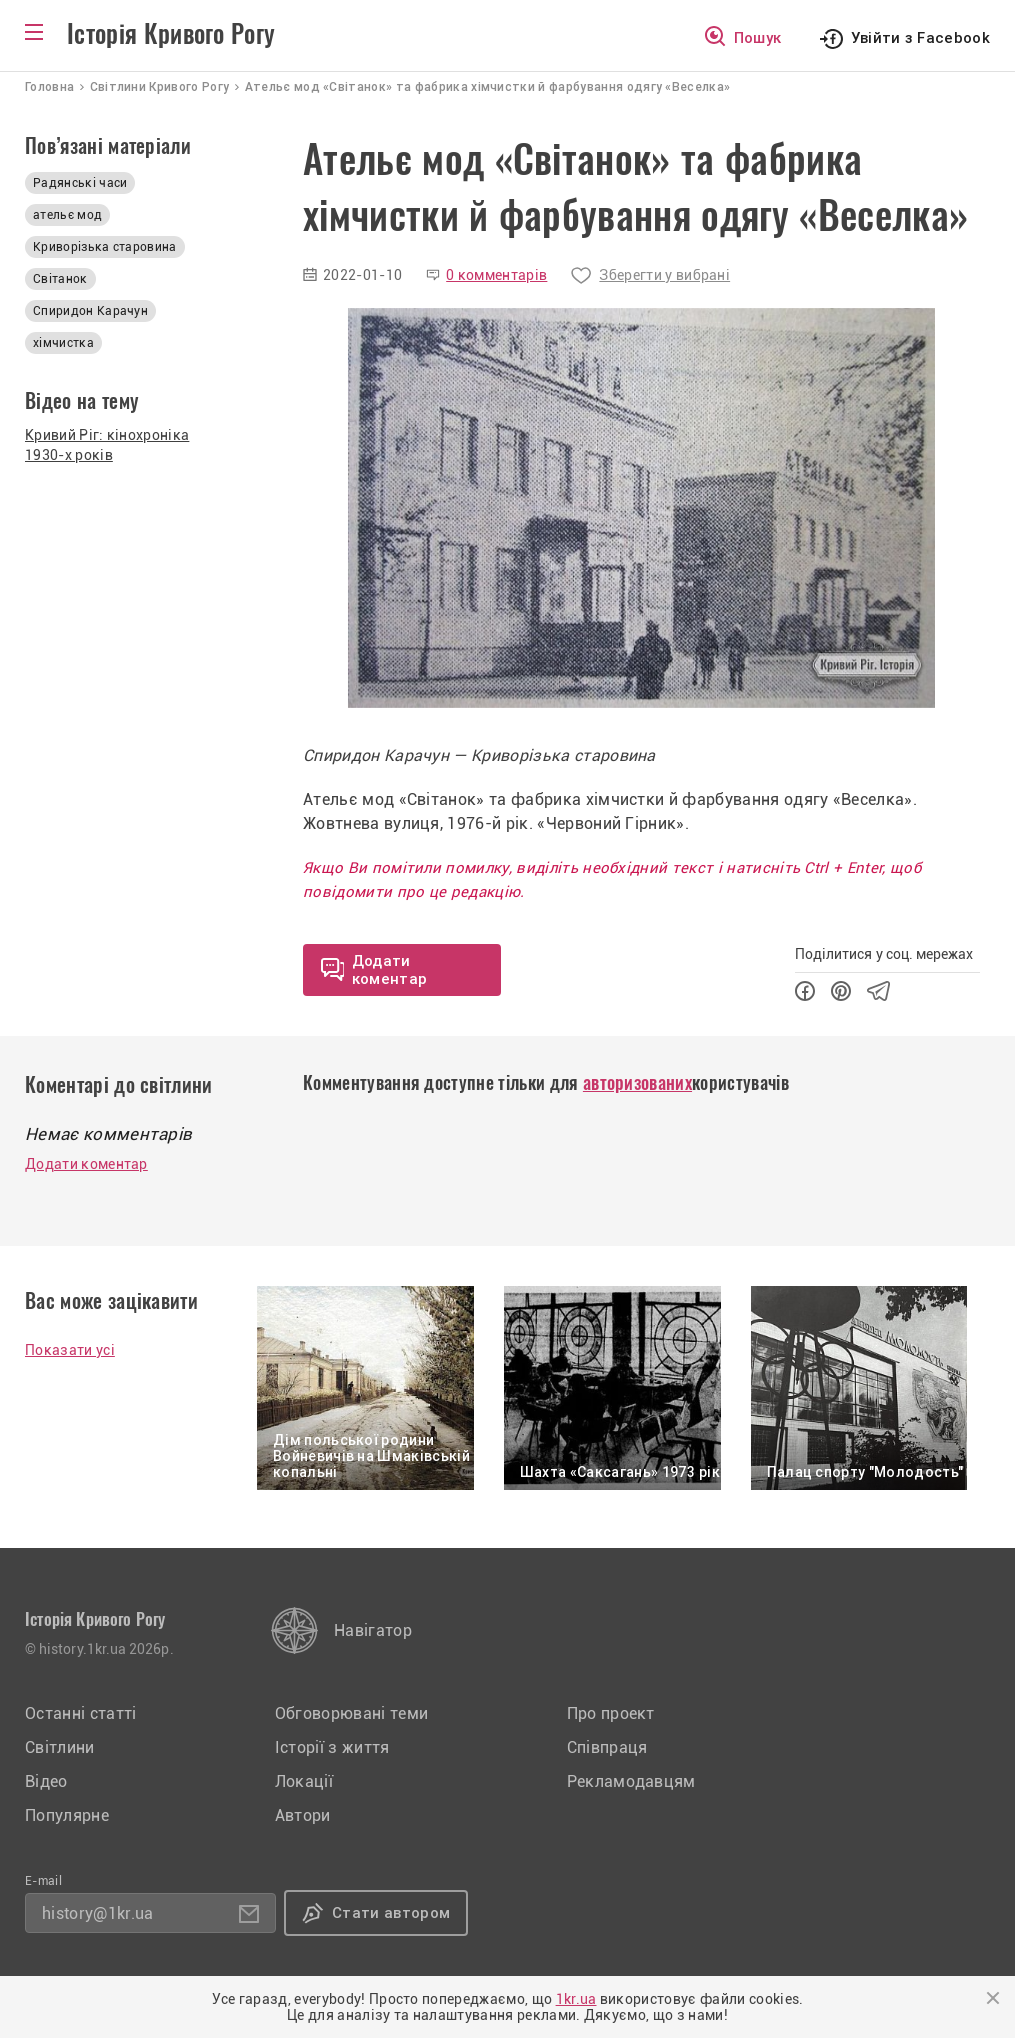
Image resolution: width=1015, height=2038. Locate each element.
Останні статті (80, 1713)
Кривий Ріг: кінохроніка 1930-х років (107, 445)
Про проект (611, 1713)
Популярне (67, 1815)
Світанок (60, 279)
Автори (303, 1815)
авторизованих (637, 1082)
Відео (46, 1781)
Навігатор (373, 1630)
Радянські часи (80, 183)
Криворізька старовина (105, 247)
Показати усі (70, 1350)
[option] (641, 508)
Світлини (60, 1747)
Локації (304, 1781)
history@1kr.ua (97, 1913)
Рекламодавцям (631, 1781)
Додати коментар (86, 1164)
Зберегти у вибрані (664, 275)
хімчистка (63, 343)
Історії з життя (332, 1747)
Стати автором (391, 1913)
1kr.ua (576, 1999)
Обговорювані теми (351, 1713)
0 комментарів (496, 275)
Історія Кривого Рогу (171, 34)
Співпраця (607, 1747)
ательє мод (67, 215)
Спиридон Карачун (90, 311)
